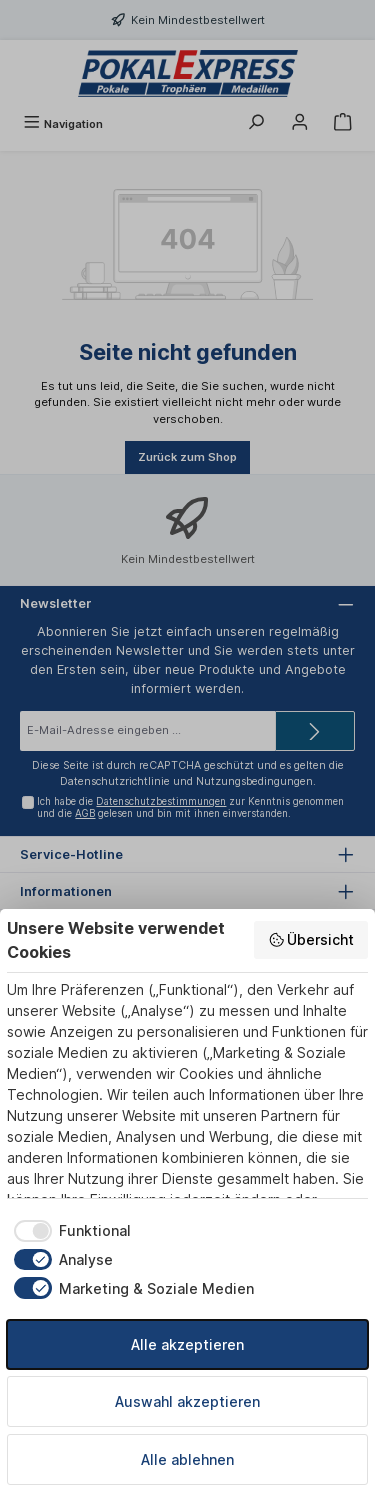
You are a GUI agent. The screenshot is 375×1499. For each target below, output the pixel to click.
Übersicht (311, 940)
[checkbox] (69, 1231)
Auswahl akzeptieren (187, 1401)
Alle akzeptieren (187, 1344)
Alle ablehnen (187, 1459)
